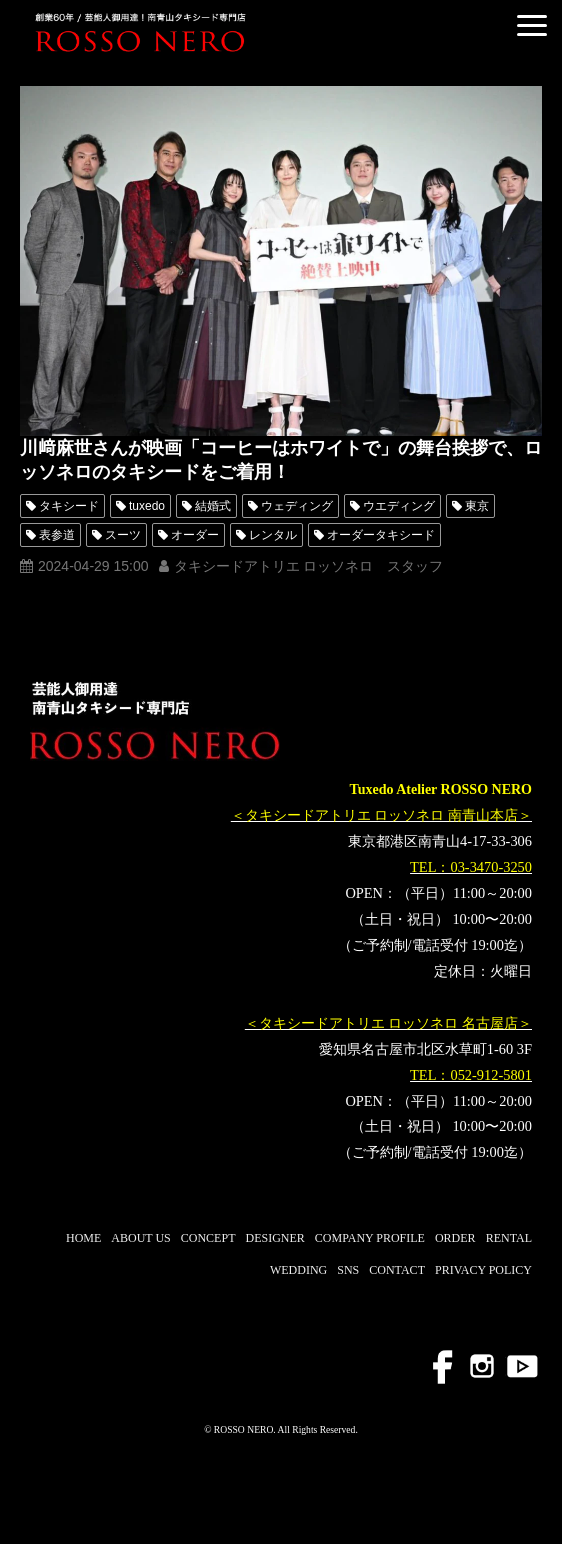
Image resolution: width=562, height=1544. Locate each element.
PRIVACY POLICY (483, 1270)
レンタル (273, 535)
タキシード (69, 506)
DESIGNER (274, 1238)
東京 (477, 506)
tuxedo (147, 506)
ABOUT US (140, 1238)
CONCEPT (208, 1238)
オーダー (195, 535)
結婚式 (213, 506)
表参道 (57, 535)
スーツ (123, 535)
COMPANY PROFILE (370, 1238)
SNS (348, 1270)
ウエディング (399, 506)
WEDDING (298, 1270)
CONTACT (397, 1270)
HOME (83, 1238)
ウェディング (297, 506)
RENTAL (509, 1238)
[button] (532, 25)
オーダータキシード (381, 535)
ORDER (455, 1238)
